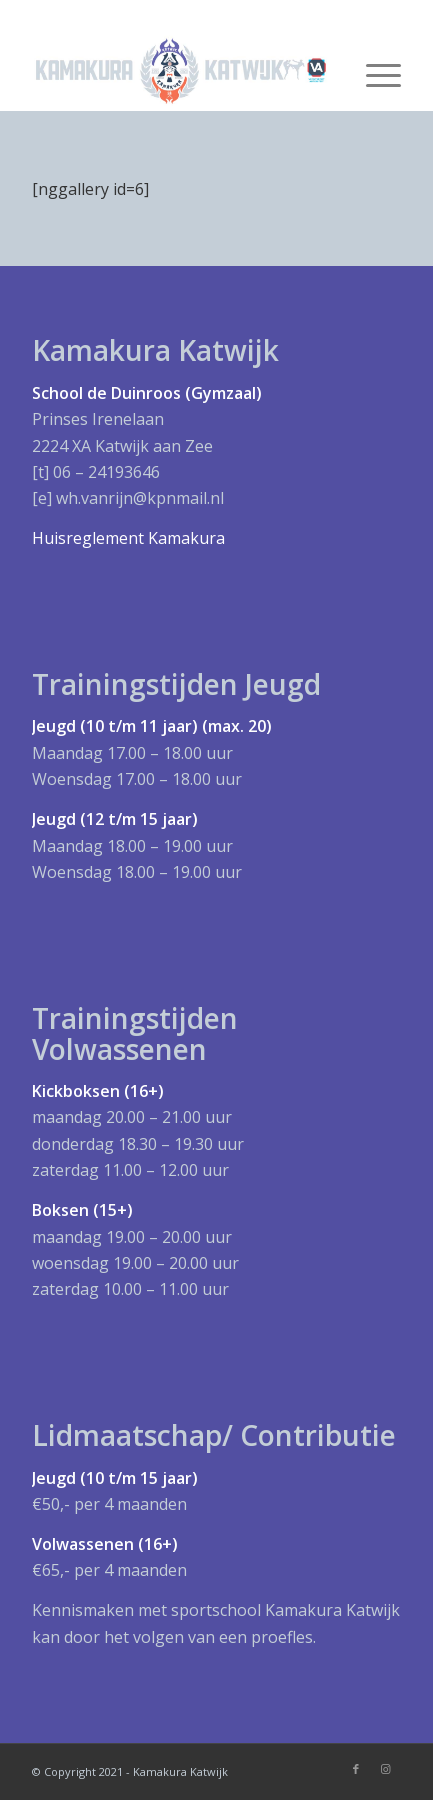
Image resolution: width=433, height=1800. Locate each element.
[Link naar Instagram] (386, 1769)
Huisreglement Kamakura (128, 538)
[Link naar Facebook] (356, 1769)
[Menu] (373, 71)
